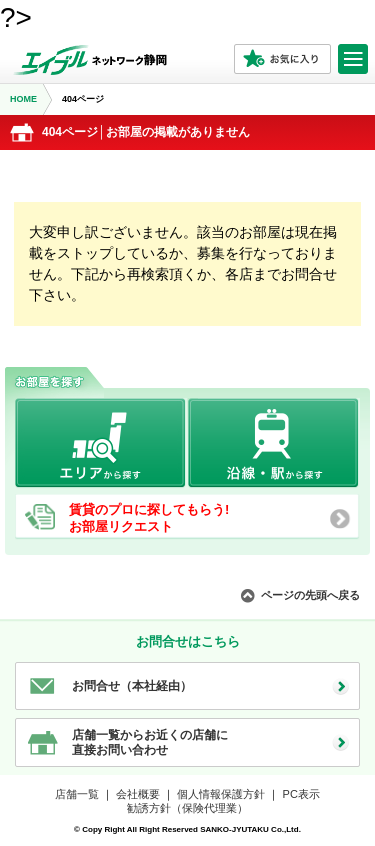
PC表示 (301, 794)
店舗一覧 (77, 794)
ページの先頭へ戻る (310, 595)
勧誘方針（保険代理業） (187, 808)
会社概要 (138, 794)
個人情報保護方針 (221, 794)
